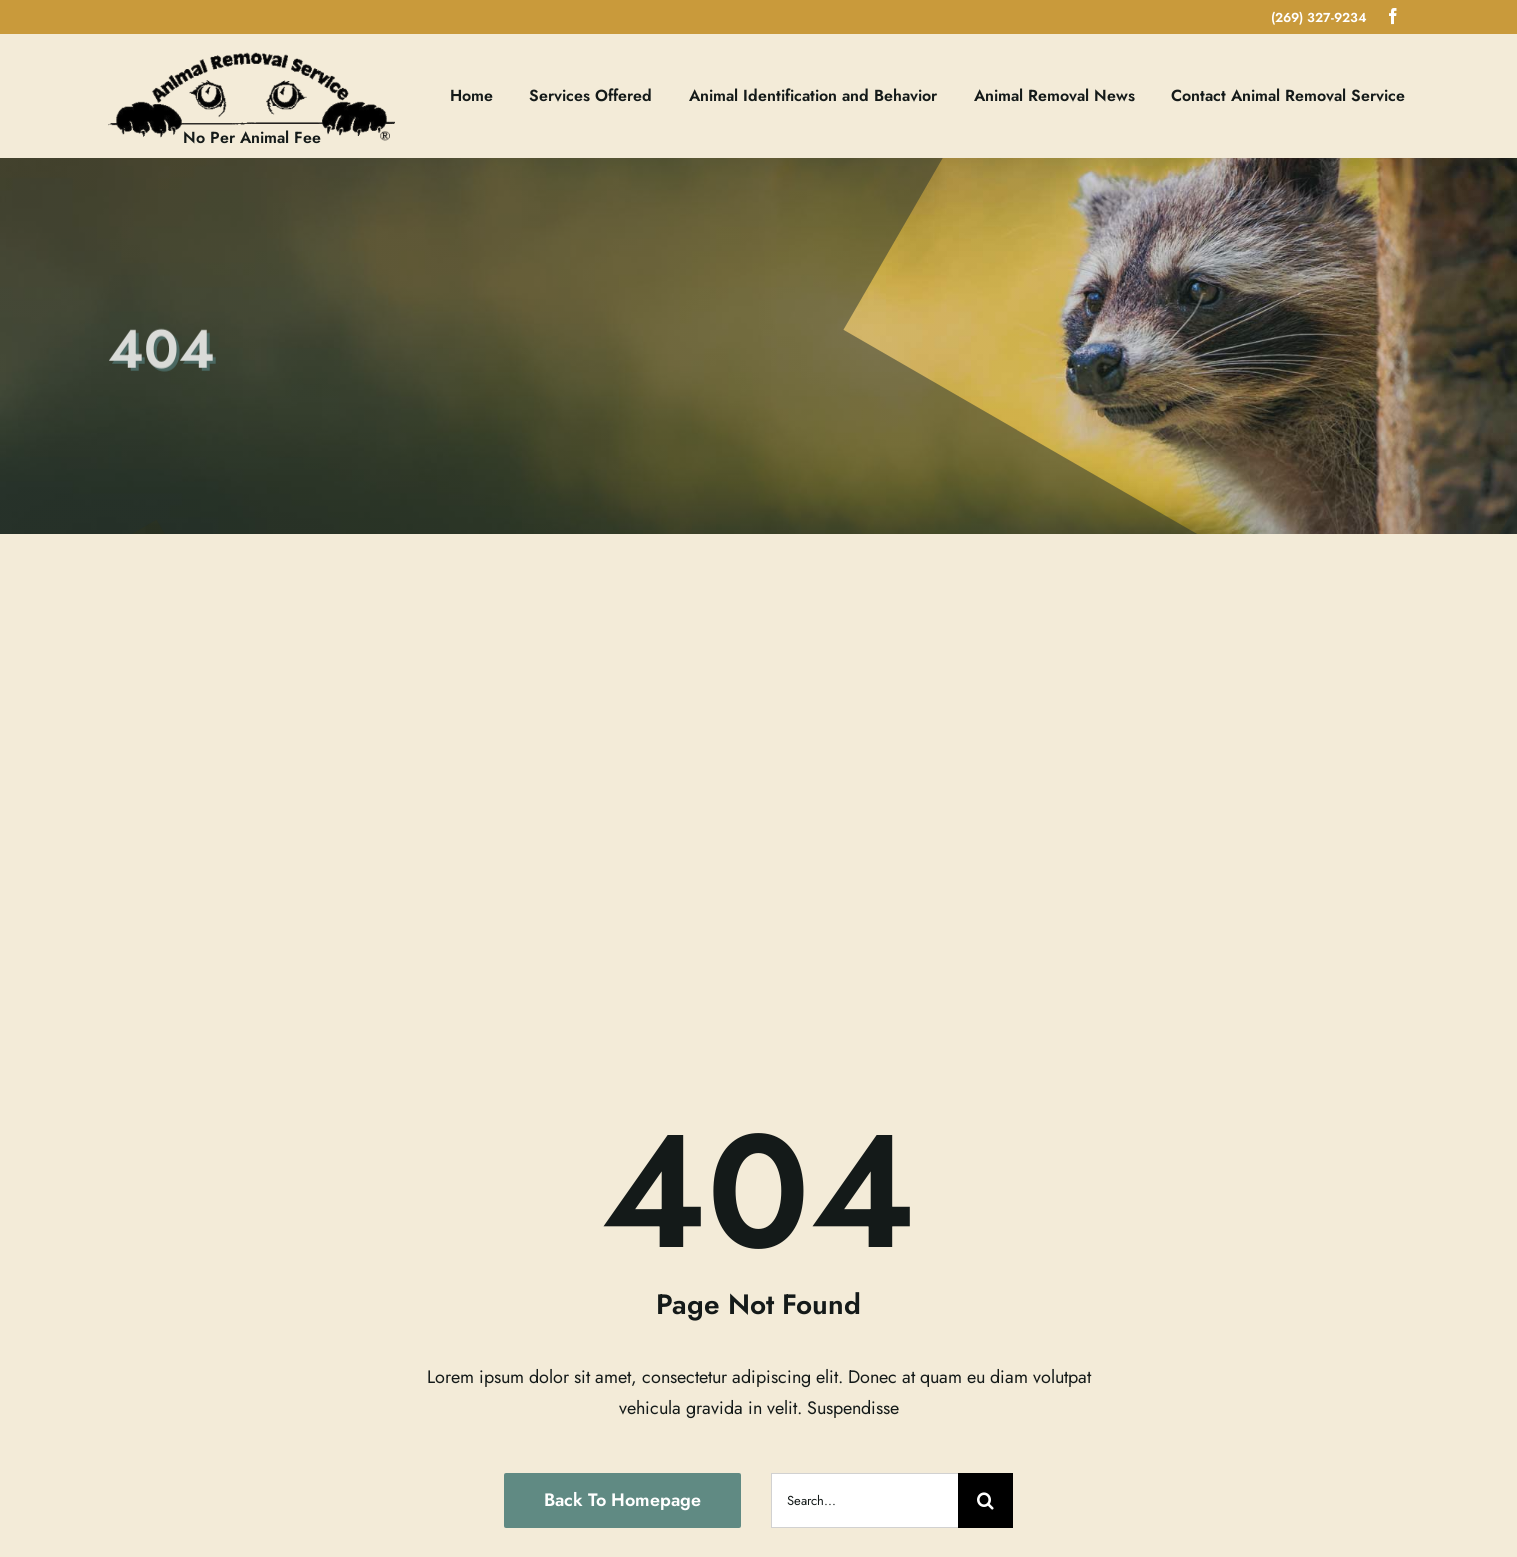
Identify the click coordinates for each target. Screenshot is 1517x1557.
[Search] (985, 1500)
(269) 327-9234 (1319, 17)
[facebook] (1393, 16)
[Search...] (864, 1500)
